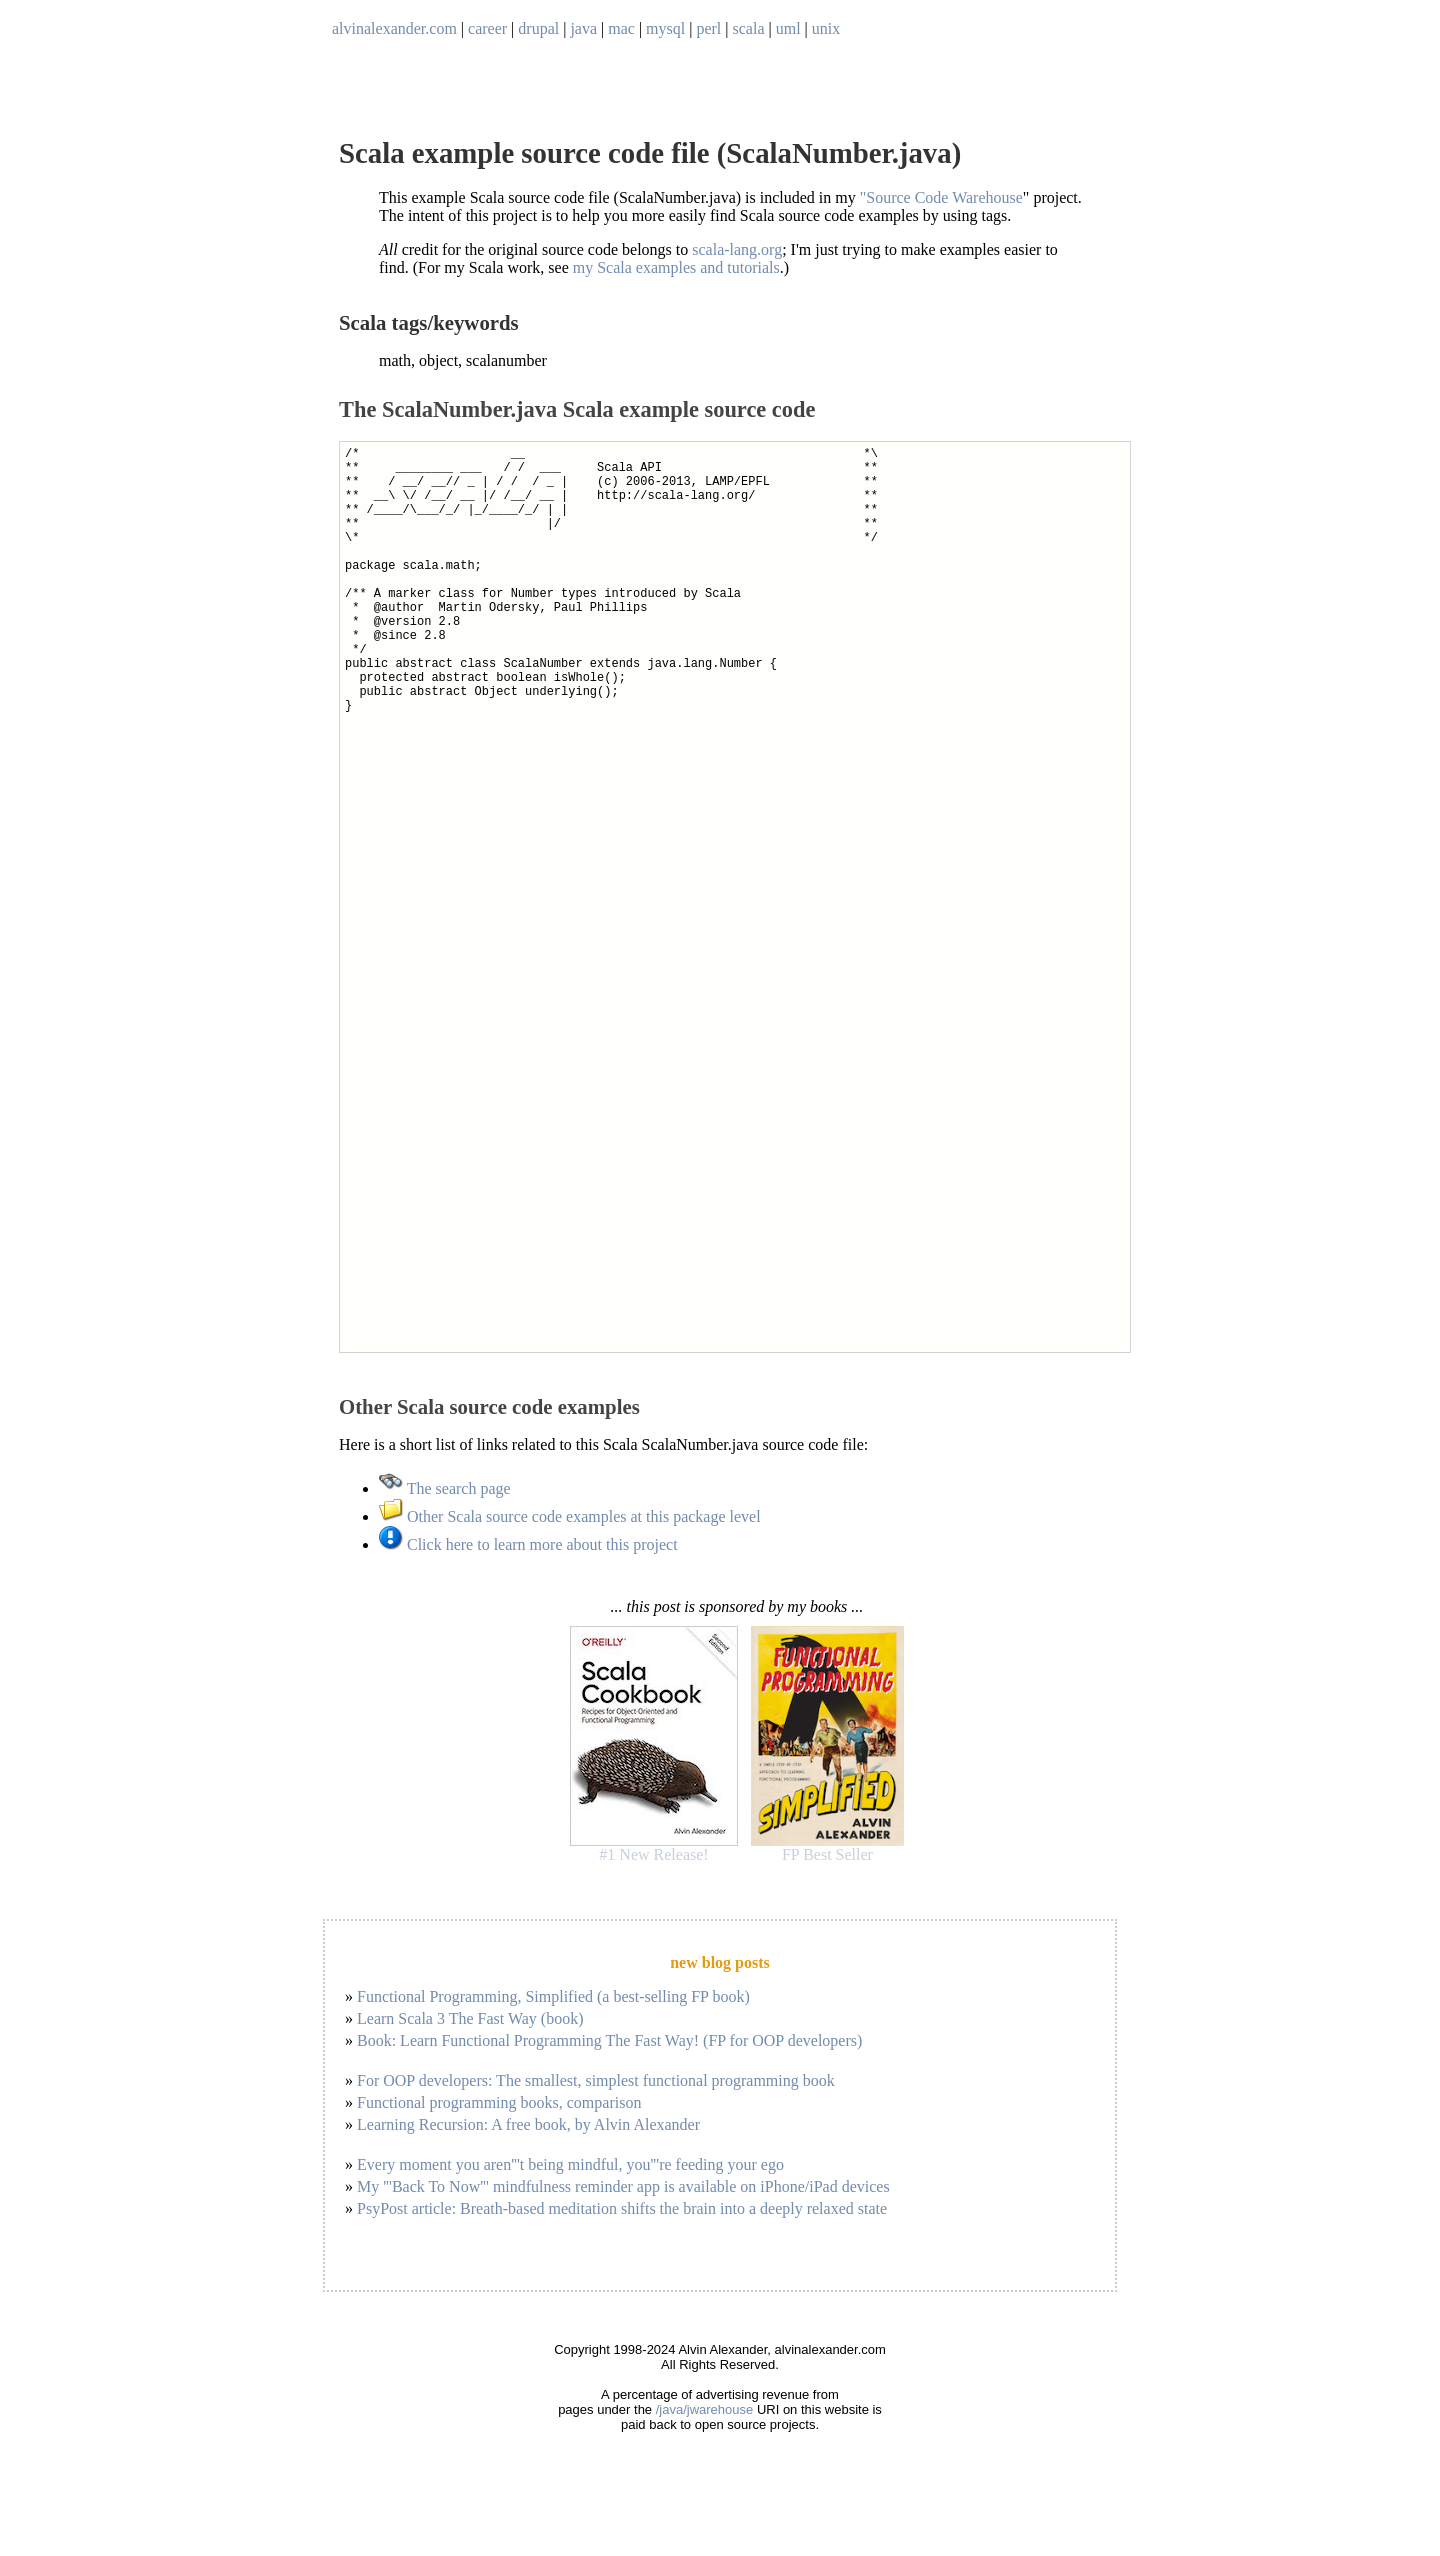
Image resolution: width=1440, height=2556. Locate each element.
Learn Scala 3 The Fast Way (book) (470, 2018)
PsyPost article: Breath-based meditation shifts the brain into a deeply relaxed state (622, 2208)
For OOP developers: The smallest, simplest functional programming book (596, 2080)
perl (708, 28)
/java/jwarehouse (705, 2409)
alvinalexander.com (394, 28)
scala (749, 28)
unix (826, 28)
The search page (445, 1488)
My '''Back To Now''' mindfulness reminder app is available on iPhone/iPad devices (623, 2186)
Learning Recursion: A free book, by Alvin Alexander (528, 2124)
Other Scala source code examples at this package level (570, 1516)
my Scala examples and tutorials (676, 267)
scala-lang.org (737, 249)
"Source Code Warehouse (941, 197)
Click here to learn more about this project (528, 1544)
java (583, 28)
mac (621, 28)
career (487, 28)
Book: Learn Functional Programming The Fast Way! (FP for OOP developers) (609, 2040)
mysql (665, 28)
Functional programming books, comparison (499, 2102)
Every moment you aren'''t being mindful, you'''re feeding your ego (570, 2164)
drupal (538, 28)
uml (788, 28)
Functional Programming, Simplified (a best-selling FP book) (553, 1996)
